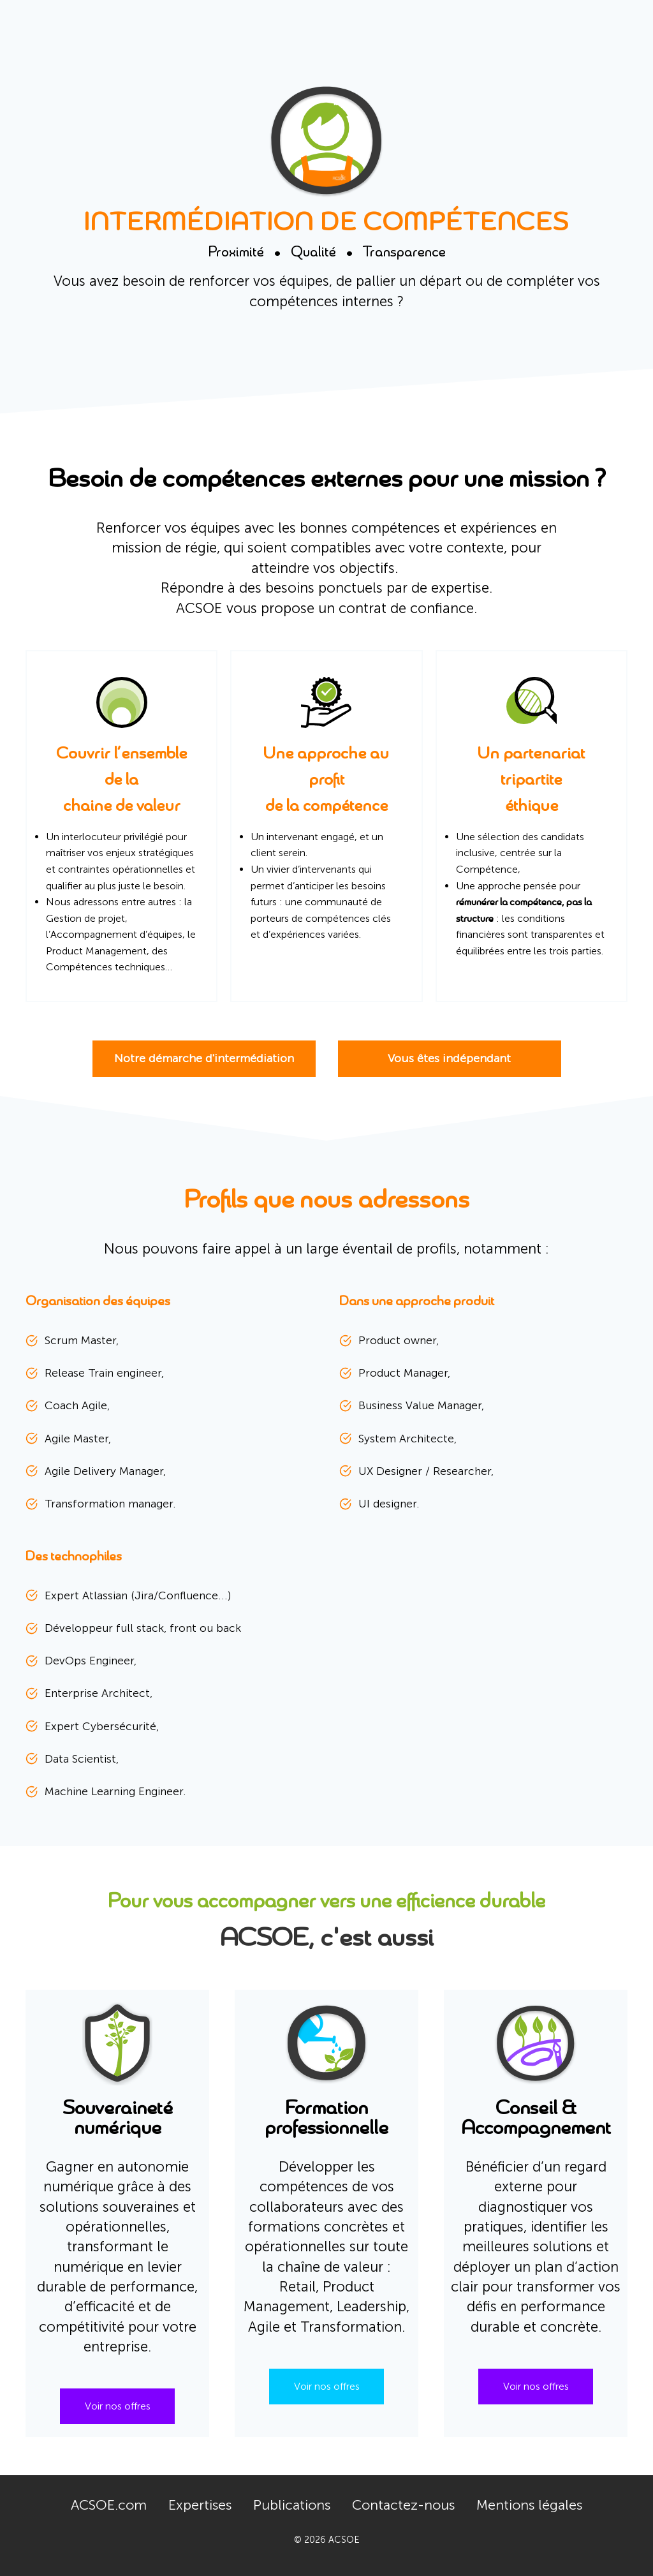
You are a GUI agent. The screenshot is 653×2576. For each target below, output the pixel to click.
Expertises (199, 2505)
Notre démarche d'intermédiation (204, 1058)
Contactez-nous (403, 2505)
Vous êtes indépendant (449, 1058)
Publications (291, 2505)
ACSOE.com (109, 2505)
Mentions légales (529, 2505)
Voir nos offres (117, 2406)
